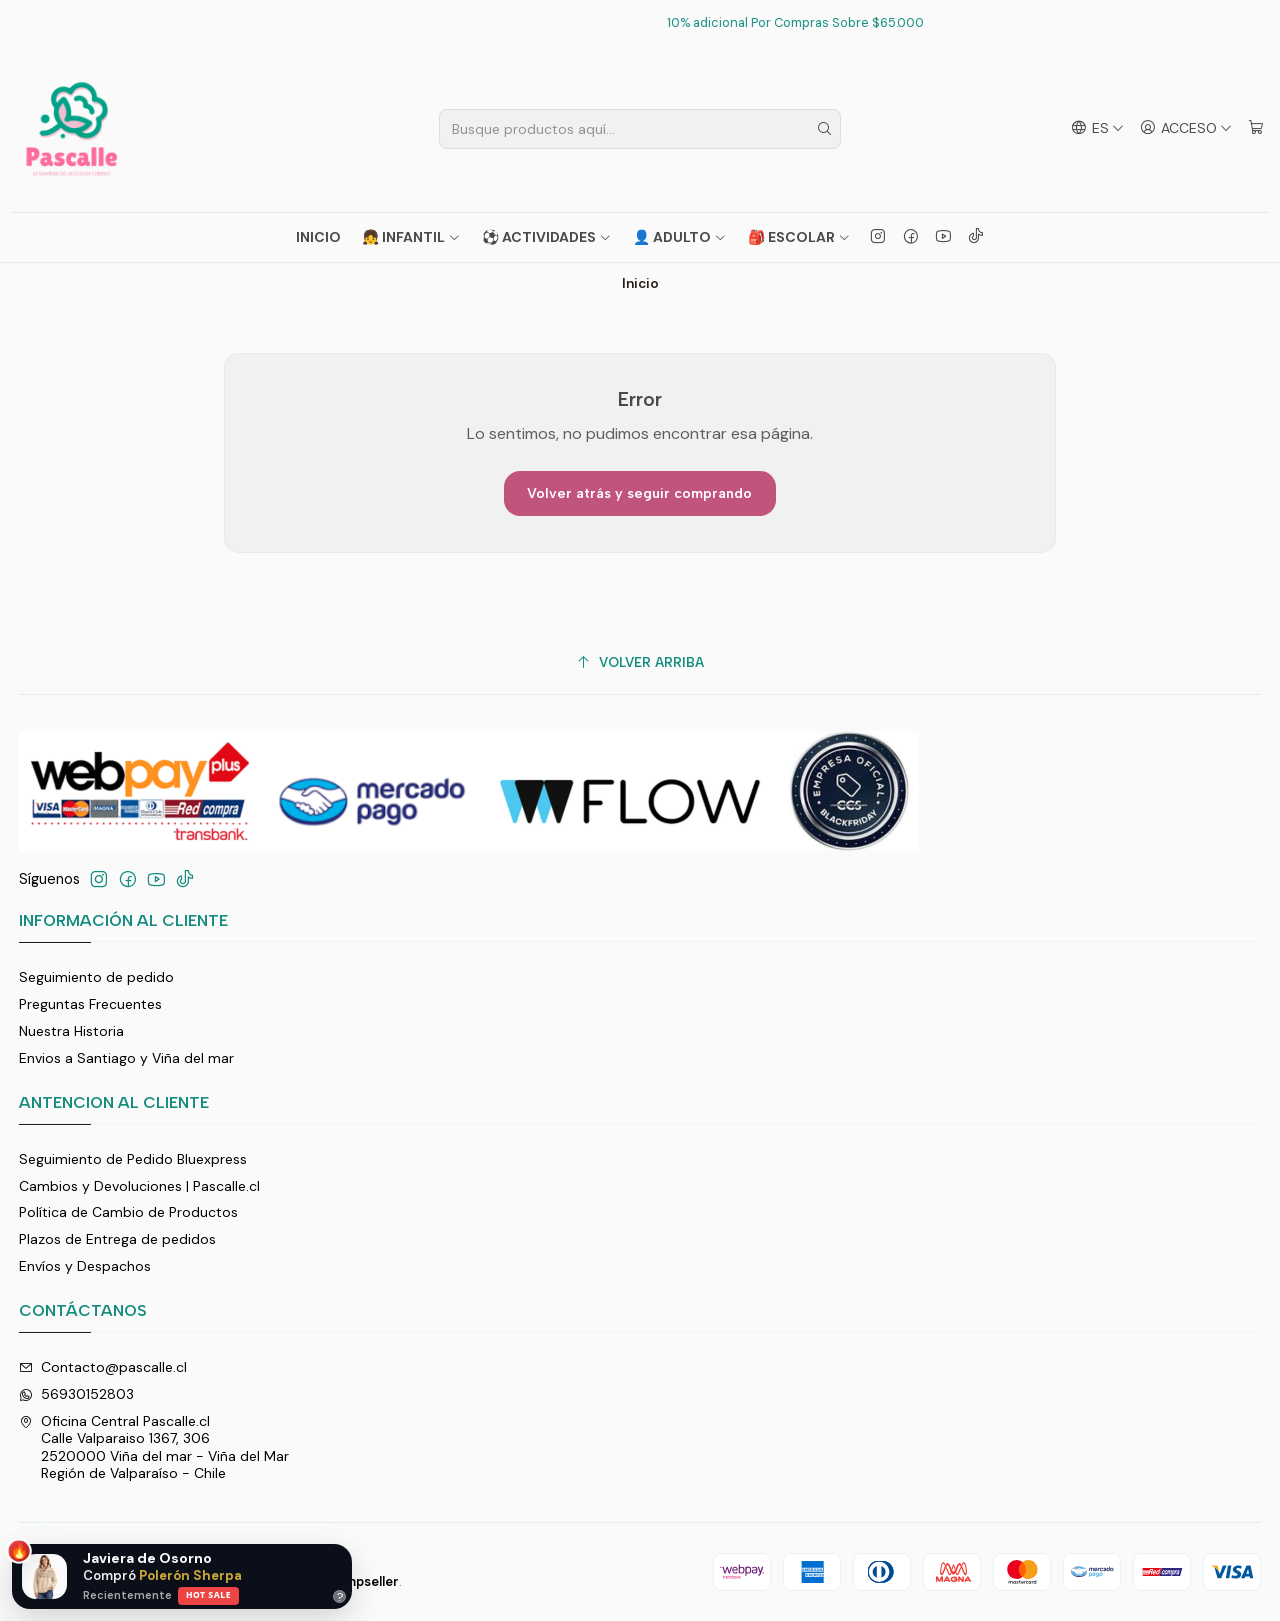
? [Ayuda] (340, 1596)
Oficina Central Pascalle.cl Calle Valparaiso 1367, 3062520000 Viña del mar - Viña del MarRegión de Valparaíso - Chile (154, 1447)
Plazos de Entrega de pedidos (117, 1239)
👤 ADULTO (680, 237)
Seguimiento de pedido (96, 977)
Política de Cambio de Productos (128, 1212)
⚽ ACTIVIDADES (547, 237)
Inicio (318, 237)
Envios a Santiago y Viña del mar (126, 1058)
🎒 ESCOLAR (799, 237)
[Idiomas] (1097, 128)
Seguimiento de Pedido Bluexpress (133, 1159)
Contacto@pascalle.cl (103, 1367)
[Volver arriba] (640, 662)
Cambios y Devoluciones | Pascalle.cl (139, 1186)
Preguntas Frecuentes (90, 1004)
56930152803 (76, 1394)
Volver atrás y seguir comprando (639, 493)
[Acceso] (1186, 128)
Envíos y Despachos (85, 1266)
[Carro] (1256, 128)
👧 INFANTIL (411, 237)
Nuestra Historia (71, 1031)
